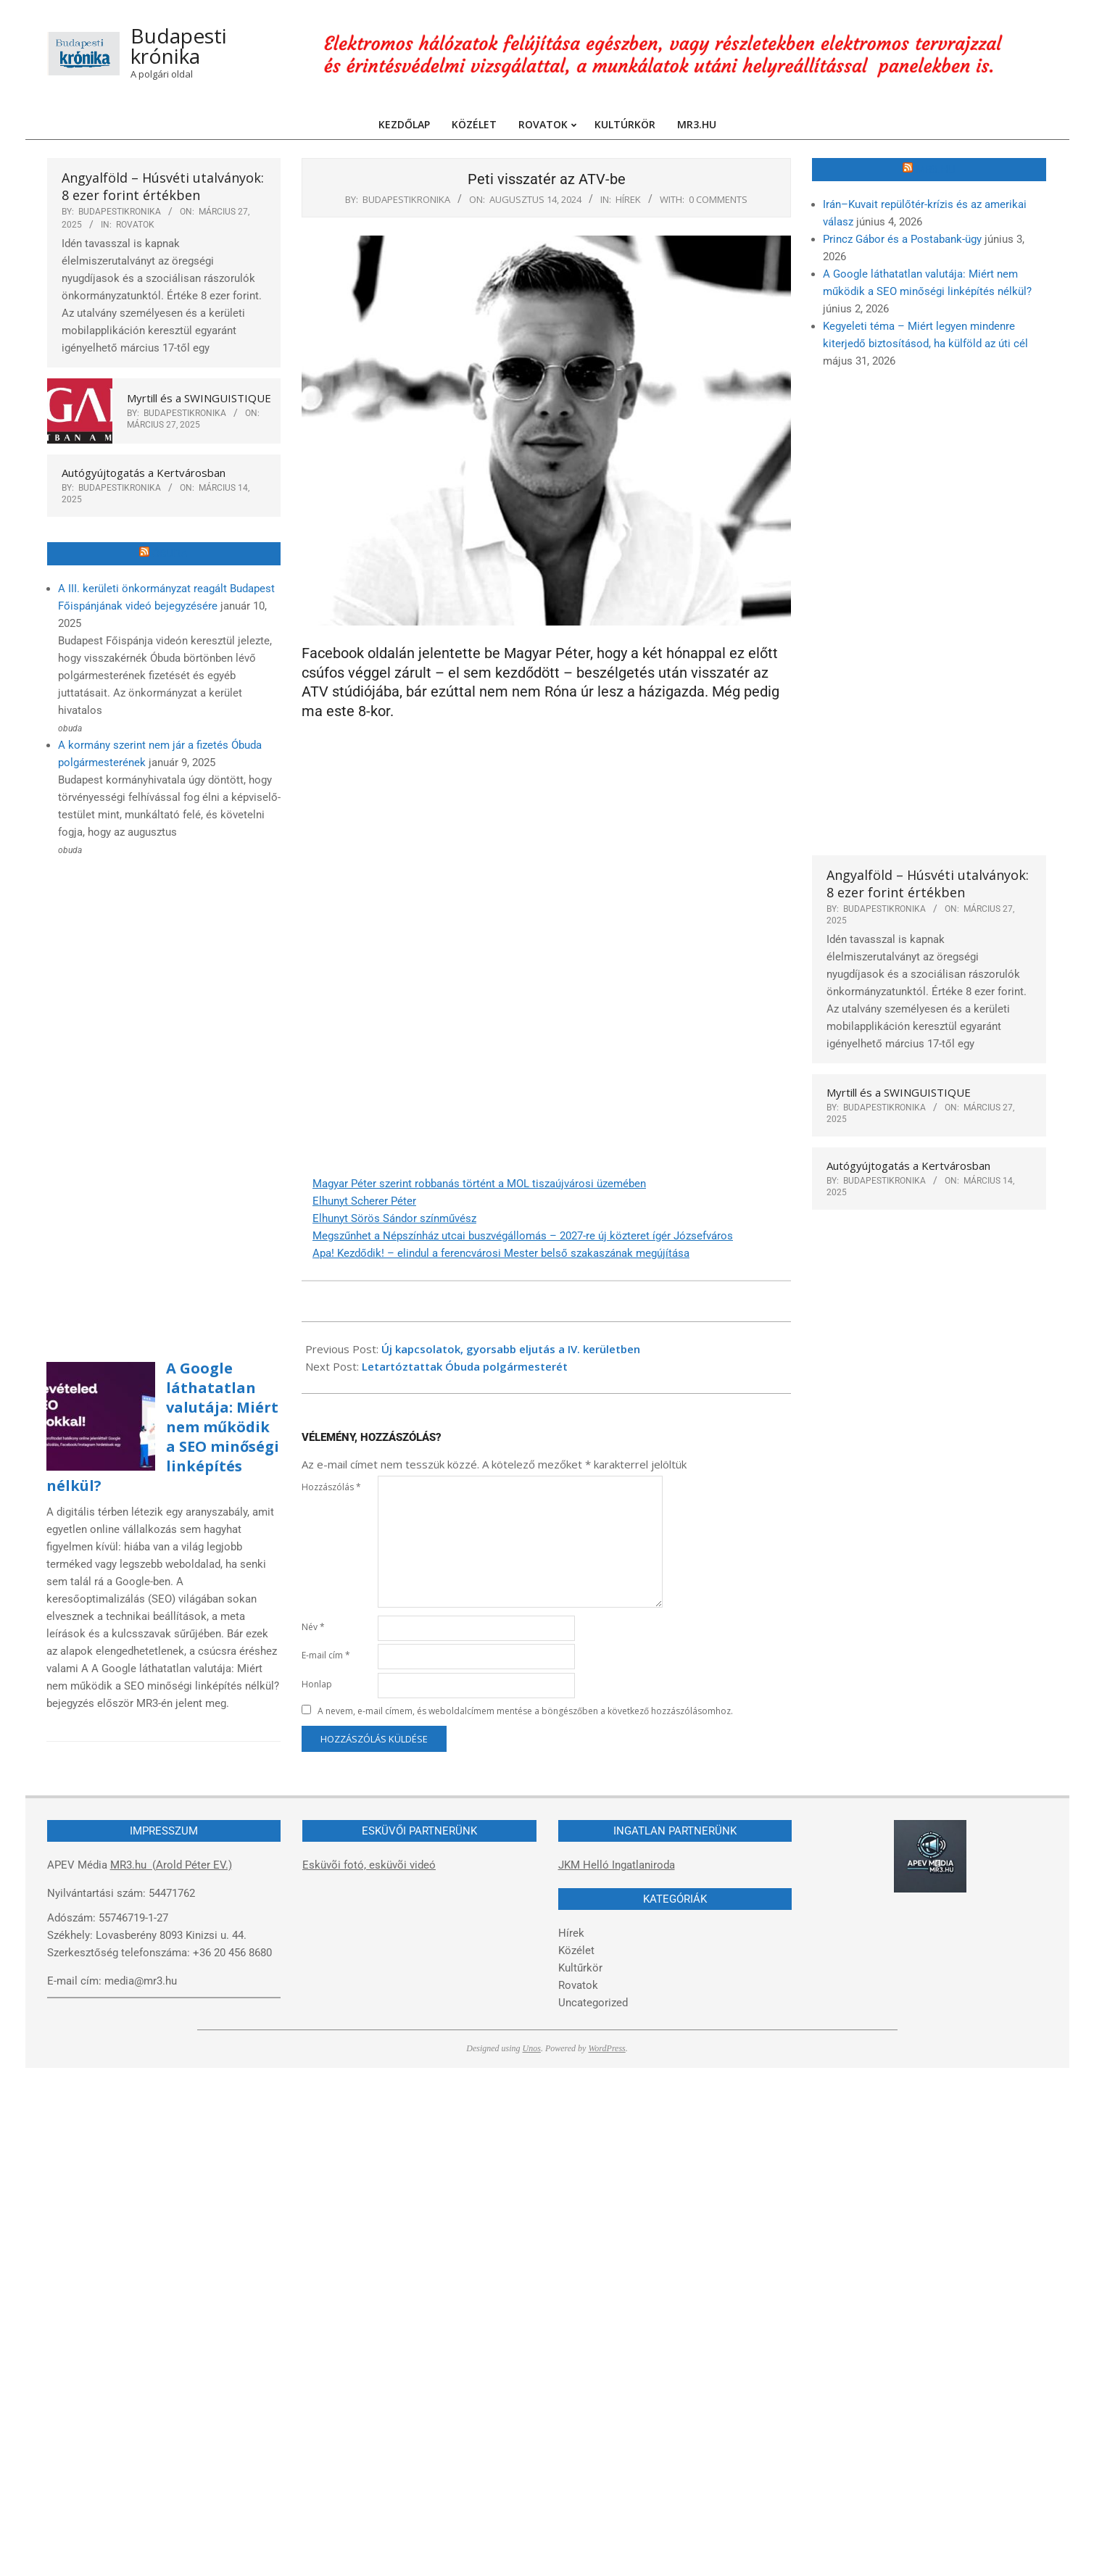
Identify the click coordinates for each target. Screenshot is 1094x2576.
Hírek (628, 199)
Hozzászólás (331, 1487)
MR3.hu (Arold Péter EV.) (171, 1864)
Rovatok (135, 225)
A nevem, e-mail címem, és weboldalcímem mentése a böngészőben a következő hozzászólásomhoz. (525, 1711)
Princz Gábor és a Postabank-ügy (902, 239)
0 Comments (718, 199)
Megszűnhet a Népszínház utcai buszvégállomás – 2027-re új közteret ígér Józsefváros (522, 1235)
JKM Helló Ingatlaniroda (616, 1864)
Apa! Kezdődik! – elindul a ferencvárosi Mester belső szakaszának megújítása (500, 1253)
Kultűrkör (580, 1967)
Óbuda (170, 553)
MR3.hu (936, 169)
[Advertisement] (124, 1101)
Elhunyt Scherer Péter (364, 1201)
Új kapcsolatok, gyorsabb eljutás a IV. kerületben (510, 1349)
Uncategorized (593, 2002)
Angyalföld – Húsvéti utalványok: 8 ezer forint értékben (163, 186)
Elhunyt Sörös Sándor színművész (394, 1218)
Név (313, 1627)
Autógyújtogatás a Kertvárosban (143, 472)
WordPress (606, 2048)
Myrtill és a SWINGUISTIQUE (199, 398)
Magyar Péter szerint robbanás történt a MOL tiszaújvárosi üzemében (479, 1183)
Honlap (317, 1684)
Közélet (576, 1950)
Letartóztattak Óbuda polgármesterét (465, 1366)
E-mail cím (326, 1655)
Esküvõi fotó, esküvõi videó (369, 1864)
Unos (532, 2048)
